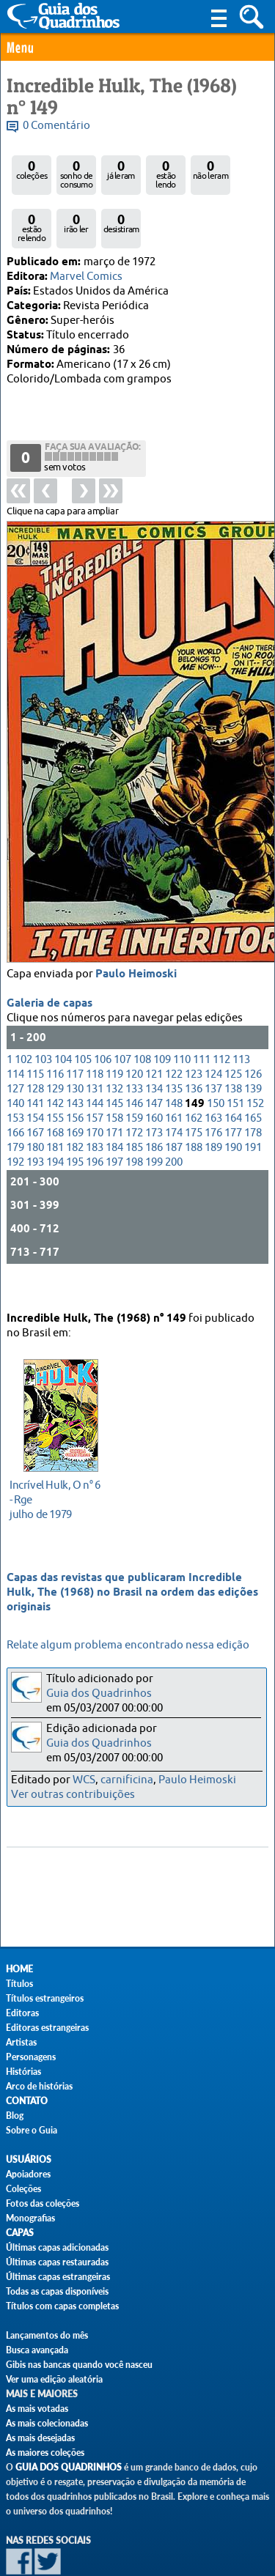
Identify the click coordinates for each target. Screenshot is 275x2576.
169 (75, 1096)
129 (55, 1052)
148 (174, 1066)
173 (154, 1096)
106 (102, 1022)
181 (55, 1110)
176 (213, 1096)
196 (94, 1125)
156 (75, 1081)
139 (253, 1052)
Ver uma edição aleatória (54, 2379)
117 (75, 1037)
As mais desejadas (40, 2437)
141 (35, 1066)
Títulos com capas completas (62, 2306)
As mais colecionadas (47, 2423)
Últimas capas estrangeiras (58, 2276)
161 (174, 1081)
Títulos (19, 1983)
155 (55, 1081)
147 (154, 1066)
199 (154, 1125)
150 (215, 1066)
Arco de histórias (39, 2086)
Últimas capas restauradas (57, 2262)
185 (134, 1110)
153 (15, 1081)
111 (201, 1022)
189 (213, 1110)
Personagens (31, 2056)
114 (15, 1037)
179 (15, 1110)
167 (35, 1096)
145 (114, 1066)
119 (114, 1037)
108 (142, 1022)
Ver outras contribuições (73, 1795)
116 (55, 1037)
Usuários (28, 2159)
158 (114, 1081)
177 (233, 1096)
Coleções (23, 2188)
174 (174, 1096)
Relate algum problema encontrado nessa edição (128, 1645)
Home (19, 1969)
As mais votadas (37, 2408)
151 (235, 1066)
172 (134, 1096)
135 (174, 1052)
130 (75, 1052)
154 (35, 1081)
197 (114, 1125)
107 (122, 1022)
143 (75, 1066)
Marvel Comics (86, 277)
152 (255, 1066)
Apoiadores (28, 2174)
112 (221, 1022)
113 (241, 1022)
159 (134, 1081)
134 (154, 1052)
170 (94, 1096)
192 (15, 1125)
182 (75, 1110)
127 (15, 1052)
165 (253, 1081)
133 (134, 1052)
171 (114, 1096)
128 (35, 1052)
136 (193, 1052)
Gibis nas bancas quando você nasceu (79, 2364)
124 (213, 1037)
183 (94, 1110)
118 (94, 1037)
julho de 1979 (57, 1483)
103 (43, 1022)
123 (193, 1037)
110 (182, 1022)
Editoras (22, 2012)
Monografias (30, 2218)
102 (23, 1022)
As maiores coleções (45, 2452)
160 (154, 1081)
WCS (84, 1780)
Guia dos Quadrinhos (99, 1693)
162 (193, 1081)
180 (35, 1110)
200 (174, 1125)
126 (253, 1037)
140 (15, 1066)
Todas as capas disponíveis (57, 2291)
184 (114, 1110)
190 (233, 1110)
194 (55, 1125)
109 (162, 1022)
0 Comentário (56, 126)
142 (55, 1066)
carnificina (126, 1780)
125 (233, 1037)
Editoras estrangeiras (47, 2027)
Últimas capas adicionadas (57, 2247)
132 (114, 1052)
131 (94, 1052)
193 (35, 1125)
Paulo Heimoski (136, 937)
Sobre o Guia (31, 2130)
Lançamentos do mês (47, 2335)
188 (193, 1110)
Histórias (23, 2071)
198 (134, 1125)
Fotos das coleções (42, 2203)
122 (174, 1037)
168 (55, 1096)
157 (94, 1081)
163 (213, 1081)
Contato (27, 2100)
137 (213, 1052)
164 (233, 1081)
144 (94, 1066)
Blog (14, 2115)
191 (253, 1110)
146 (134, 1066)
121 (154, 1037)
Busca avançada (37, 2349)
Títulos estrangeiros (45, 1998)
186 (154, 1110)
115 (35, 1037)
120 (134, 1037)
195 (75, 1125)
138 (233, 1052)
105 (83, 1022)
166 (15, 1096)
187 (174, 1110)
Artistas (21, 2042)
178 (253, 1096)
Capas (20, 2232)
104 (63, 1022)
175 (193, 1096)
